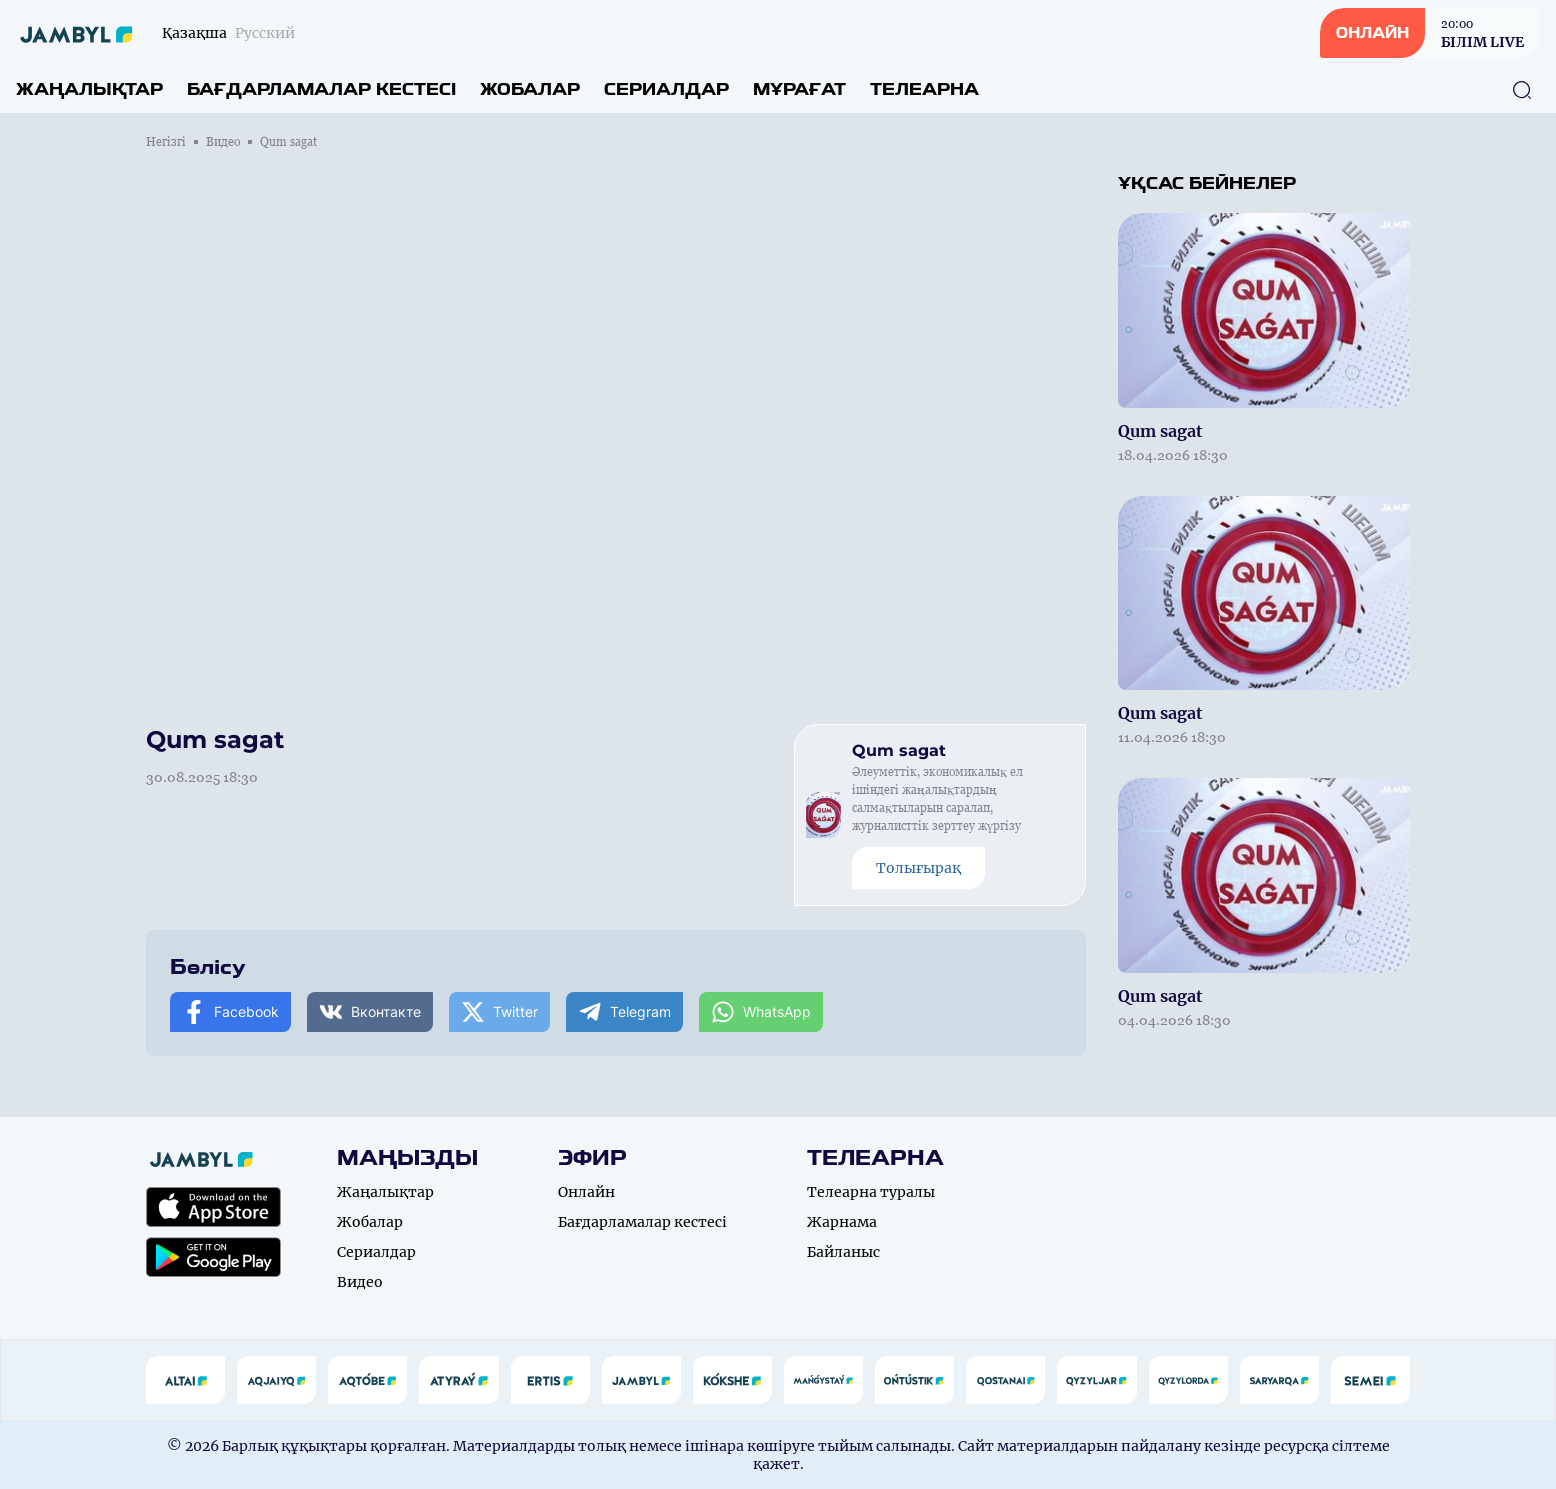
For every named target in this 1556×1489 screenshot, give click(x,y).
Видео (223, 142)
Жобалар (530, 89)
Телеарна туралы (871, 1192)
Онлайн (586, 1192)
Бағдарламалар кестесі (321, 89)
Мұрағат (799, 89)
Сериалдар (666, 89)
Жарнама (842, 1222)
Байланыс (843, 1252)
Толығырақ (918, 868)
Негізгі (166, 142)
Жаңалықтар (89, 89)
